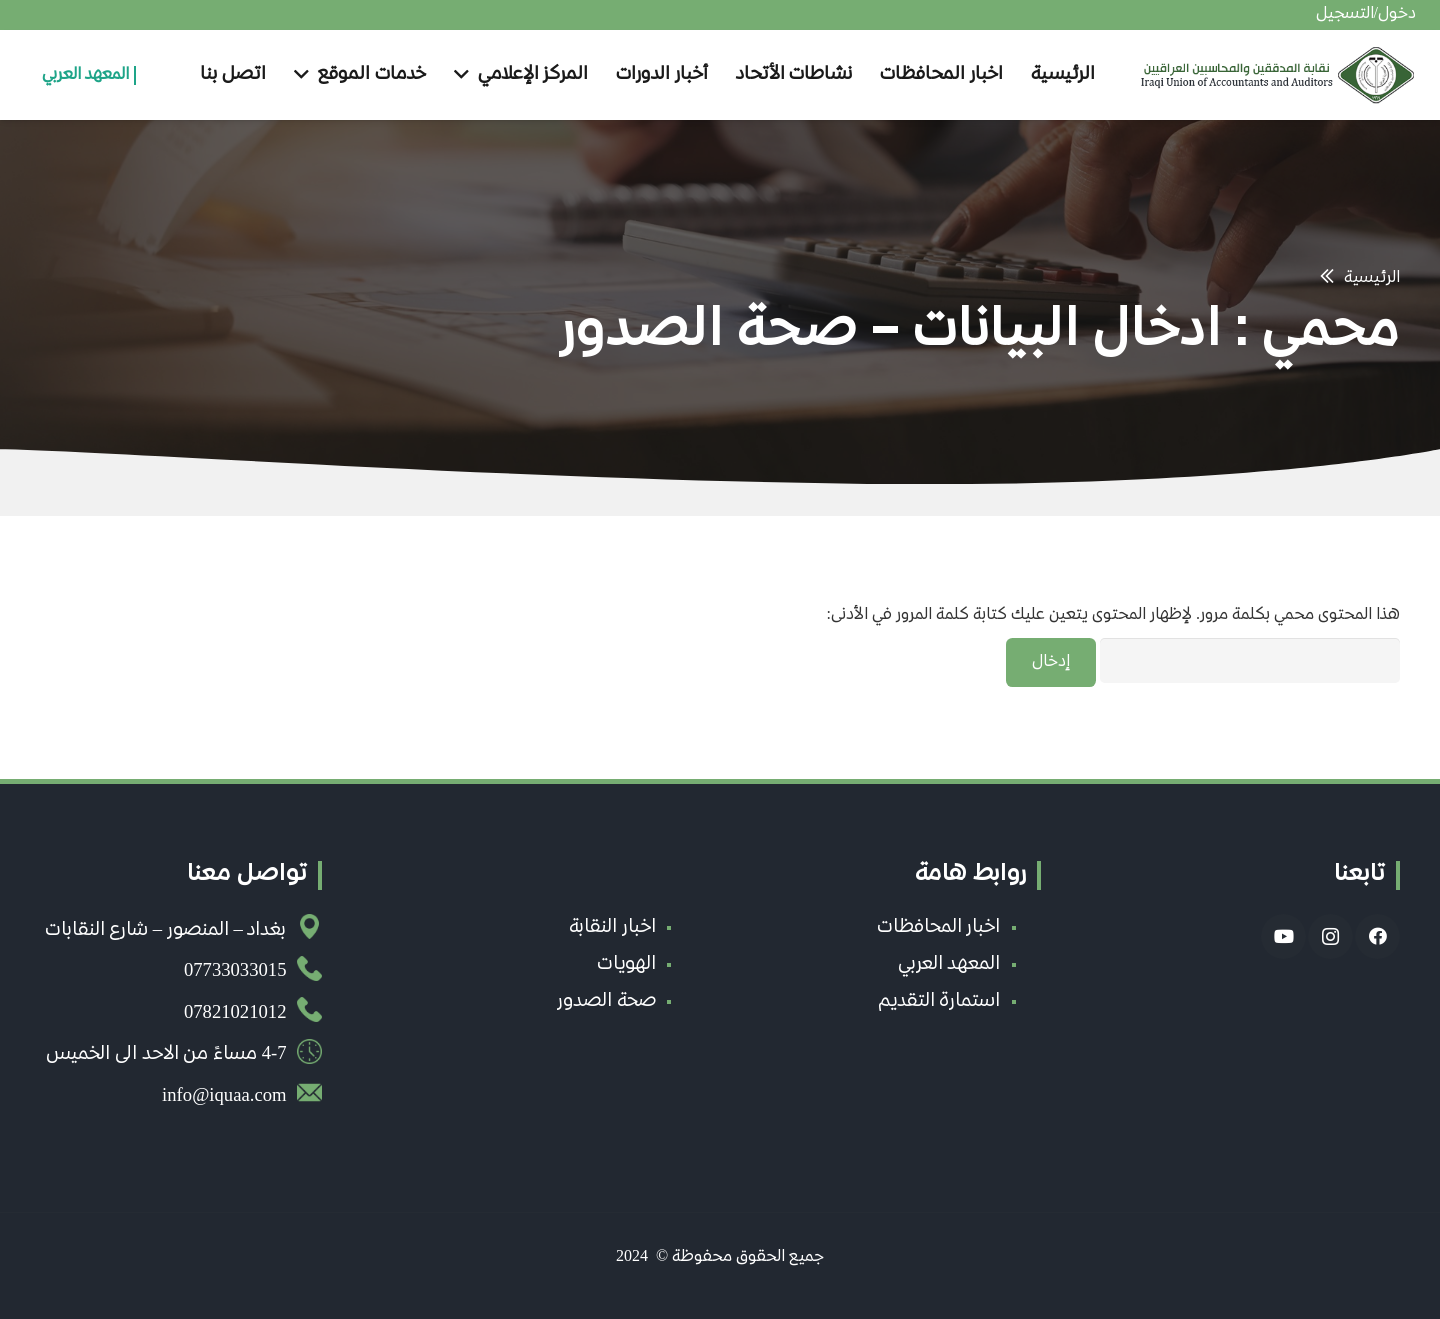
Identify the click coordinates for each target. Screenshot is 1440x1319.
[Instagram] (1330, 936)
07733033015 (235, 972)
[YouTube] (1283, 936)
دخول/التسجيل (1366, 14)
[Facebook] (1377, 936)
